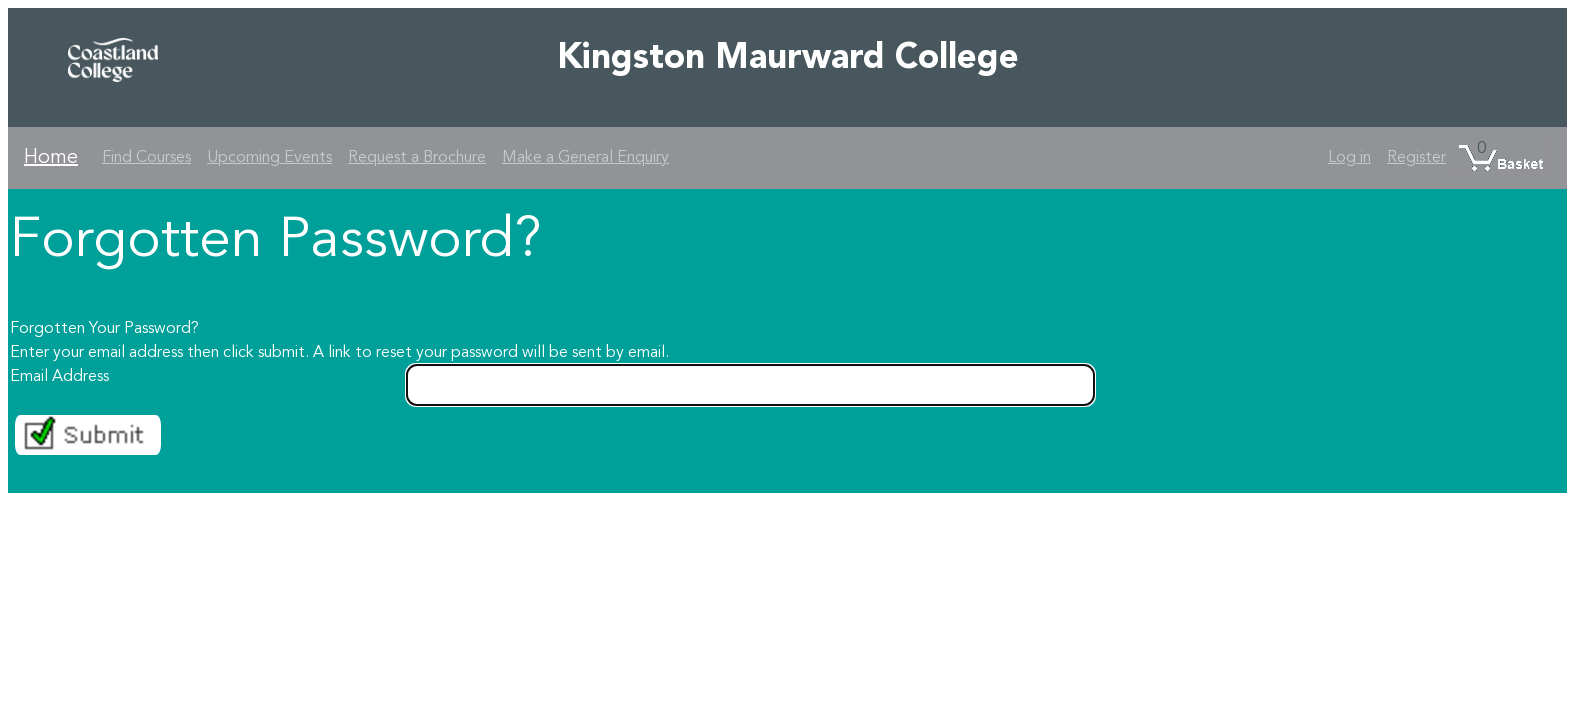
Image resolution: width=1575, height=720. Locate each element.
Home (51, 158)
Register (1416, 158)
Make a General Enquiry (585, 158)
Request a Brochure (417, 158)
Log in (1349, 158)
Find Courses (146, 158)
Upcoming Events (269, 158)
